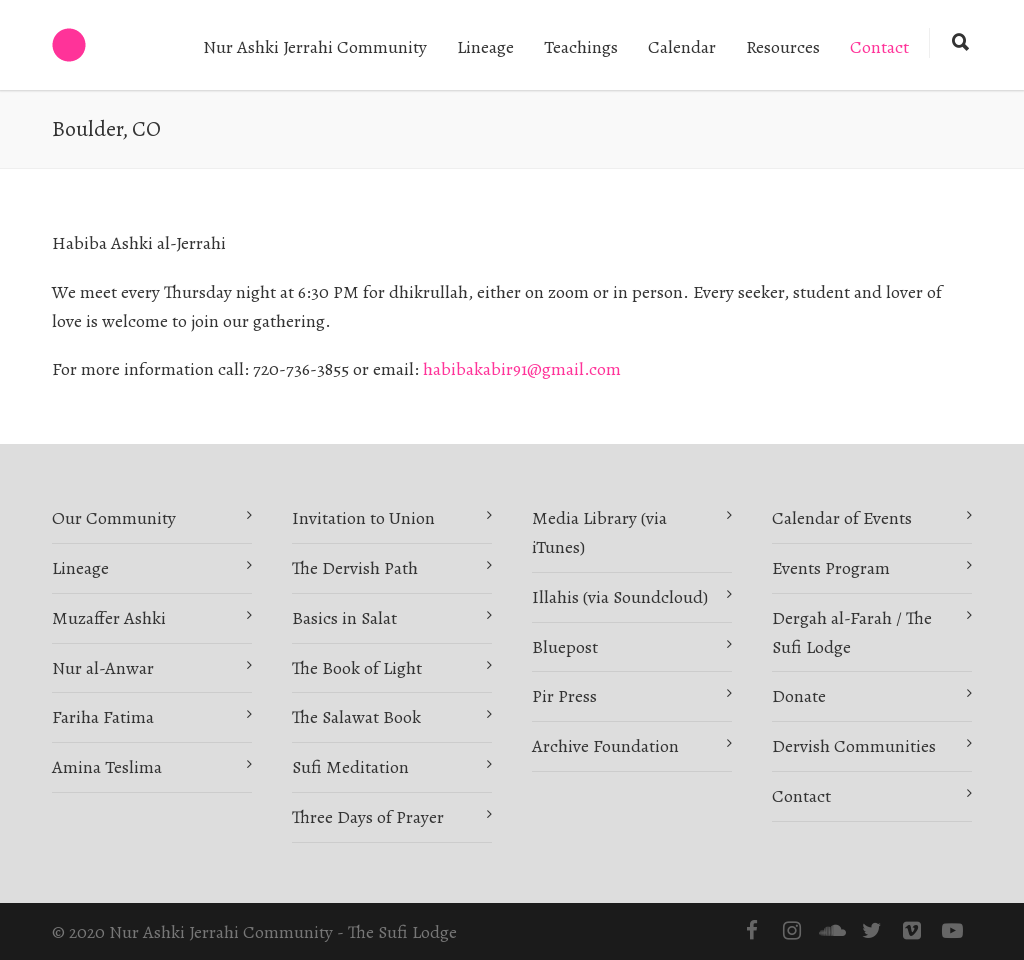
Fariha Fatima (103, 717)
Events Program (831, 568)
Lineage (485, 47)
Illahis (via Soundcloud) (620, 597)
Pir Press (564, 696)
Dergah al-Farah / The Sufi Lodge (852, 632)
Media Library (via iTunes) (599, 532)
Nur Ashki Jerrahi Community (315, 47)
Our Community (114, 518)
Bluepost (565, 647)
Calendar (682, 47)
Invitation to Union (363, 518)
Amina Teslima (107, 767)
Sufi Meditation (350, 767)
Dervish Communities (854, 746)
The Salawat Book (356, 717)
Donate (799, 696)
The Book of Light (357, 668)
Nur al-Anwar (103, 668)
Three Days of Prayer (368, 817)
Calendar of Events (842, 518)
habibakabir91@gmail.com (522, 369)
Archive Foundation (605, 746)
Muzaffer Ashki (109, 618)
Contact (879, 47)
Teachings (581, 47)
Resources (783, 47)
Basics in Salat (344, 618)
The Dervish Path (355, 568)
